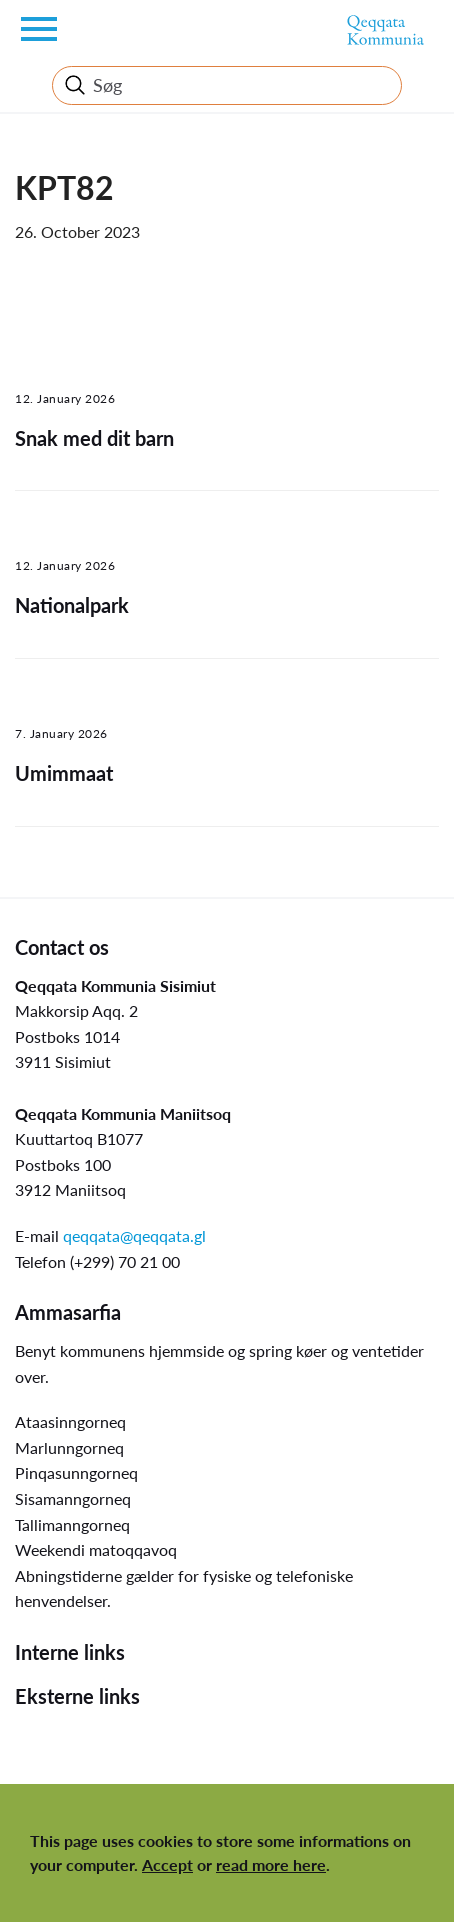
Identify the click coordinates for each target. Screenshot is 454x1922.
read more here (271, 1864)
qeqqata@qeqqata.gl (134, 1235)
